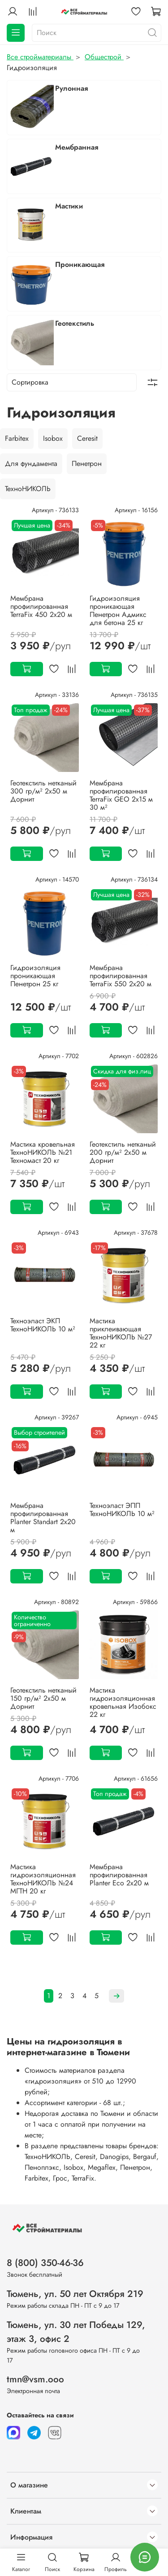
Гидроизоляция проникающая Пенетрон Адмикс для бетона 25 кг (118, 610)
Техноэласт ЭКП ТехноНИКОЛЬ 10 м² (42, 1325)
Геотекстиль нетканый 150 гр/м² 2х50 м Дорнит (43, 1698)
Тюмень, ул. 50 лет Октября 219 (75, 2294)
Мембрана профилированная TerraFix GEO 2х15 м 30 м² (121, 795)
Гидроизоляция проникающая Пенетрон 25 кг (35, 975)
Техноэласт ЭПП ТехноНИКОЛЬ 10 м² (122, 1509)
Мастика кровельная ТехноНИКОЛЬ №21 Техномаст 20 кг (42, 1152)
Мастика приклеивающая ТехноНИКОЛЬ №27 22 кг (121, 1333)
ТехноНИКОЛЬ (28, 488)
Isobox (53, 438)
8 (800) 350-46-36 (45, 2263)
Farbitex (17, 438)
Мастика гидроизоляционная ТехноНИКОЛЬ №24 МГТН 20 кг (43, 1879)
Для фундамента (31, 463)
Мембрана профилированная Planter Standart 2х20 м (43, 1517)
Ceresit (87, 438)
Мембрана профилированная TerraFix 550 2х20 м (120, 975)
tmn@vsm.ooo (35, 2379)
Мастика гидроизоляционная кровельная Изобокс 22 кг (123, 1702)
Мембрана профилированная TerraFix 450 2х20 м (41, 606)
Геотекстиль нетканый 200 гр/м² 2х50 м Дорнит (123, 1152)
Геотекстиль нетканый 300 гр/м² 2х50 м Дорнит (43, 791)
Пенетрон (87, 463)
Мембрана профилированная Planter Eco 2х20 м (119, 1875)
